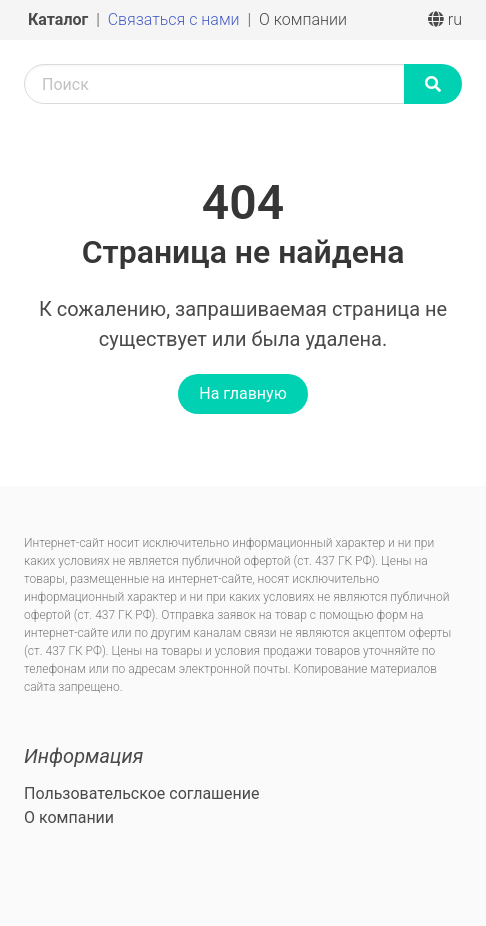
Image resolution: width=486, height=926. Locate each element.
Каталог (60, 19)
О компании (303, 19)
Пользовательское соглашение (142, 793)
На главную (242, 393)
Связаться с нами (176, 19)
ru (445, 19)
